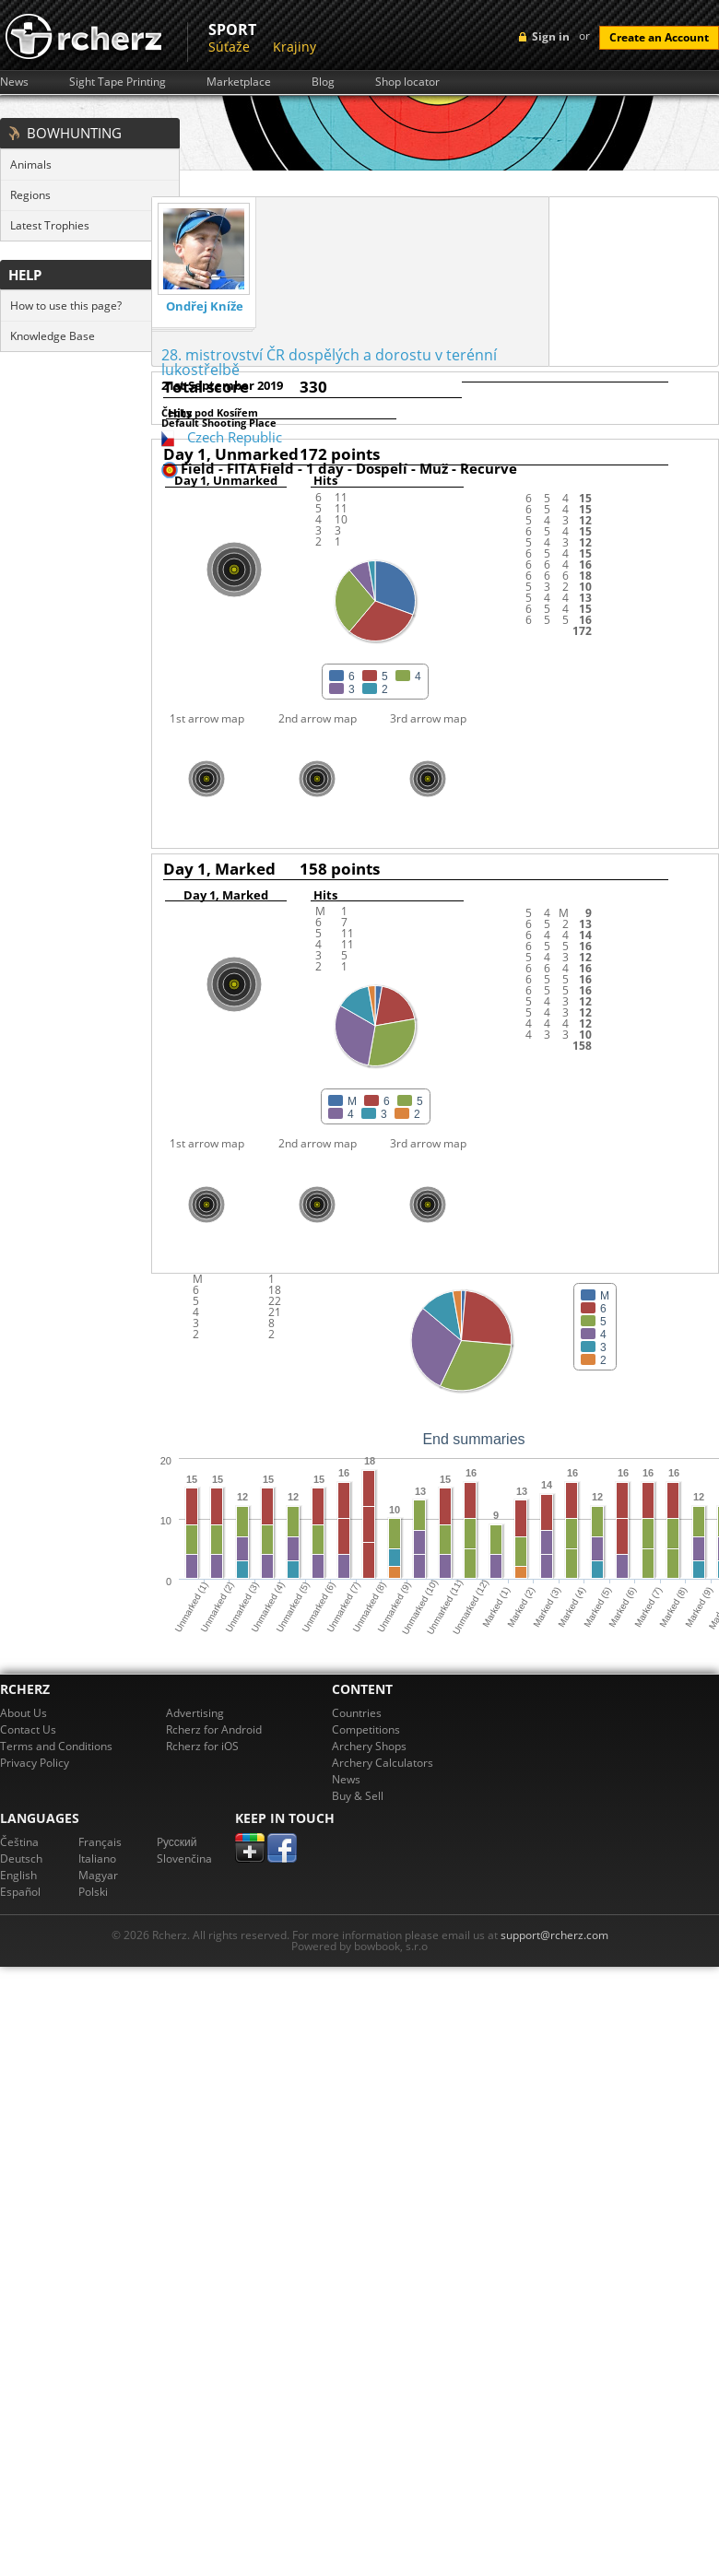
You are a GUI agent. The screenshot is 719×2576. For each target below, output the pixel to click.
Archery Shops (369, 1746)
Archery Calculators (382, 1762)
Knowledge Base (52, 336)
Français (100, 1842)
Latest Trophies (49, 225)
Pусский (177, 1842)
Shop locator (407, 82)
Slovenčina (184, 1858)
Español (20, 1892)
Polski (93, 1892)
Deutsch (21, 1858)
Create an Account (659, 37)
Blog (323, 82)
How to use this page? (66, 305)
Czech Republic (234, 437)
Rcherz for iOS (202, 1746)
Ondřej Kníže (204, 306)
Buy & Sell (357, 1796)
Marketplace (238, 82)
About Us (23, 1713)
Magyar (98, 1875)
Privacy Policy (34, 1762)
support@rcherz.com (554, 1935)
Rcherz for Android (214, 1729)
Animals (31, 164)
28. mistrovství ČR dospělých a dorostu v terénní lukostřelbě (329, 362)
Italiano (97, 1858)
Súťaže (229, 46)
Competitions (366, 1729)
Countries (357, 1713)
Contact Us (28, 1729)
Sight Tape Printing (117, 82)
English (18, 1875)
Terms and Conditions (56, 1746)
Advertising (195, 1713)
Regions (30, 195)
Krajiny (294, 46)
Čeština (19, 1842)
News (14, 82)
